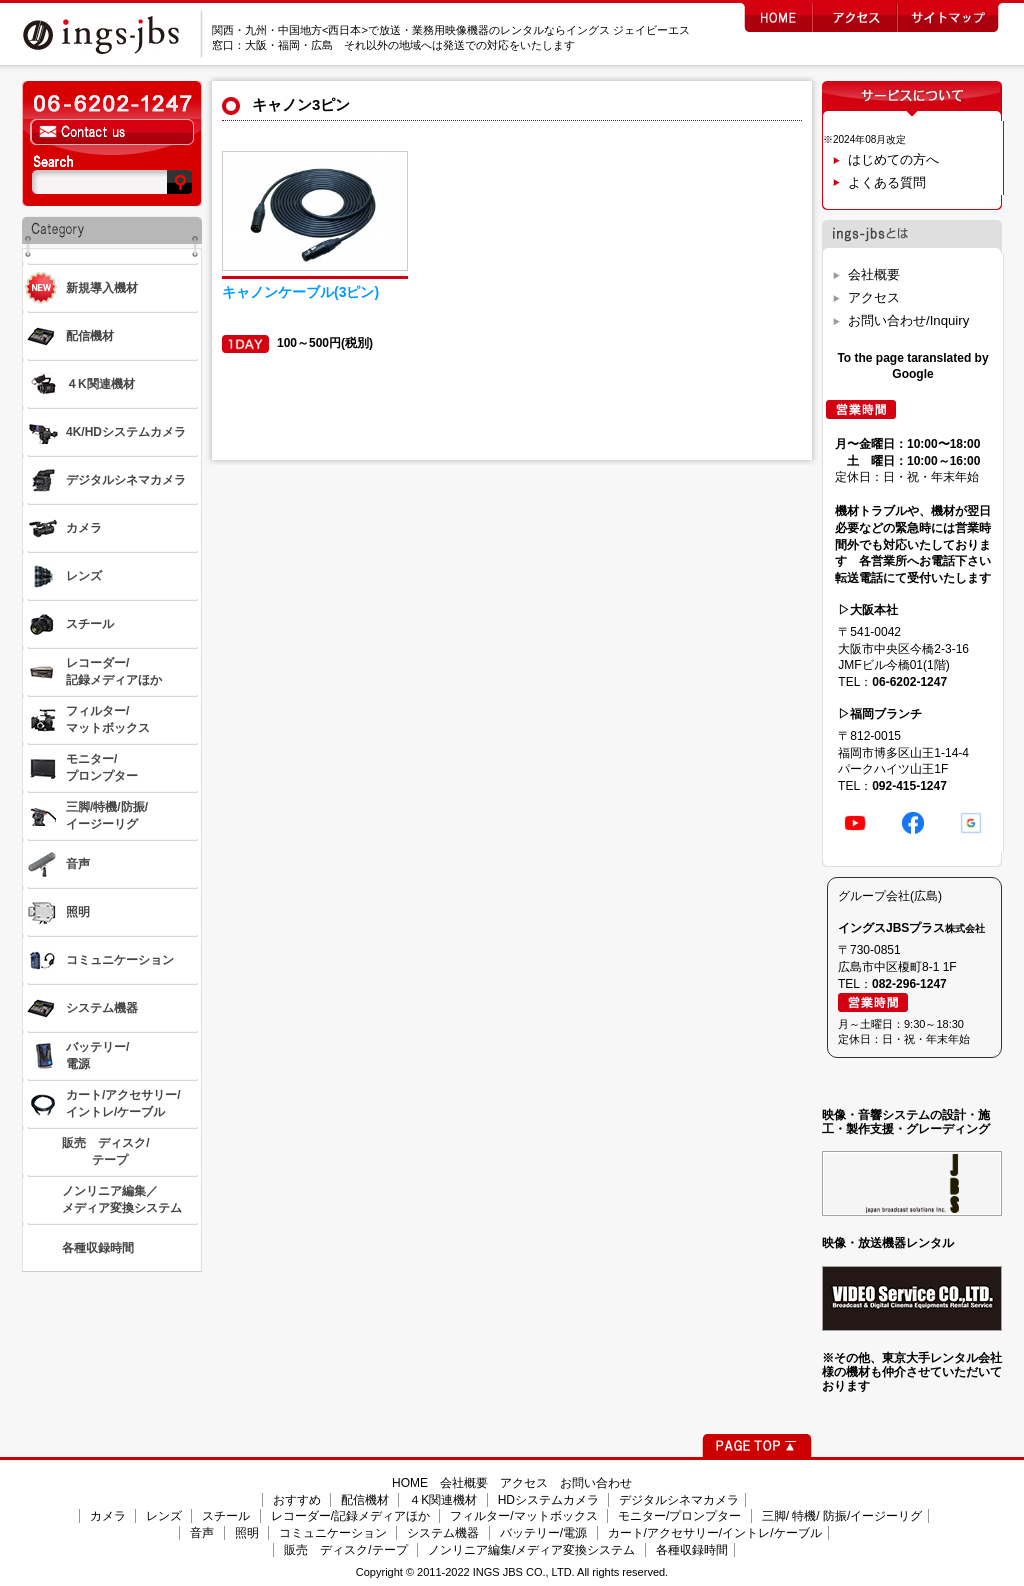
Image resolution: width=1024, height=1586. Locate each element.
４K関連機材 (443, 1500)
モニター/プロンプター (679, 1516)
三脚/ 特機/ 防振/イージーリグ (842, 1516)
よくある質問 (887, 182)
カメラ (108, 1516)
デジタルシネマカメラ (679, 1500)
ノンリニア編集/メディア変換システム (531, 1550)
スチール (226, 1516)
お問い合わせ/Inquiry (908, 320)
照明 (247, 1533)
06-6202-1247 (909, 682)
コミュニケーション (333, 1533)
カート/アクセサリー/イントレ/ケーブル (715, 1533)
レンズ (164, 1516)
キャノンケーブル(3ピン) (300, 292)
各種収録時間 (692, 1550)
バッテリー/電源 (543, 1533)
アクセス (874, 297)
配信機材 (365, 1500)
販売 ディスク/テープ (345, 1550)
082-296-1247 (909, 984)
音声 (202, 1533)
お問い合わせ (596, 1483)
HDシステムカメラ (548, 1500)
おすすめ (297, 1500)
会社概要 (874, 274)
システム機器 (443, 1533)
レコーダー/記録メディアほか (350, 1516)
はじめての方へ (893, 159)
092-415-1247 (909, 786)
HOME (410, 1483)
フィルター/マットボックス (523, 1516)
